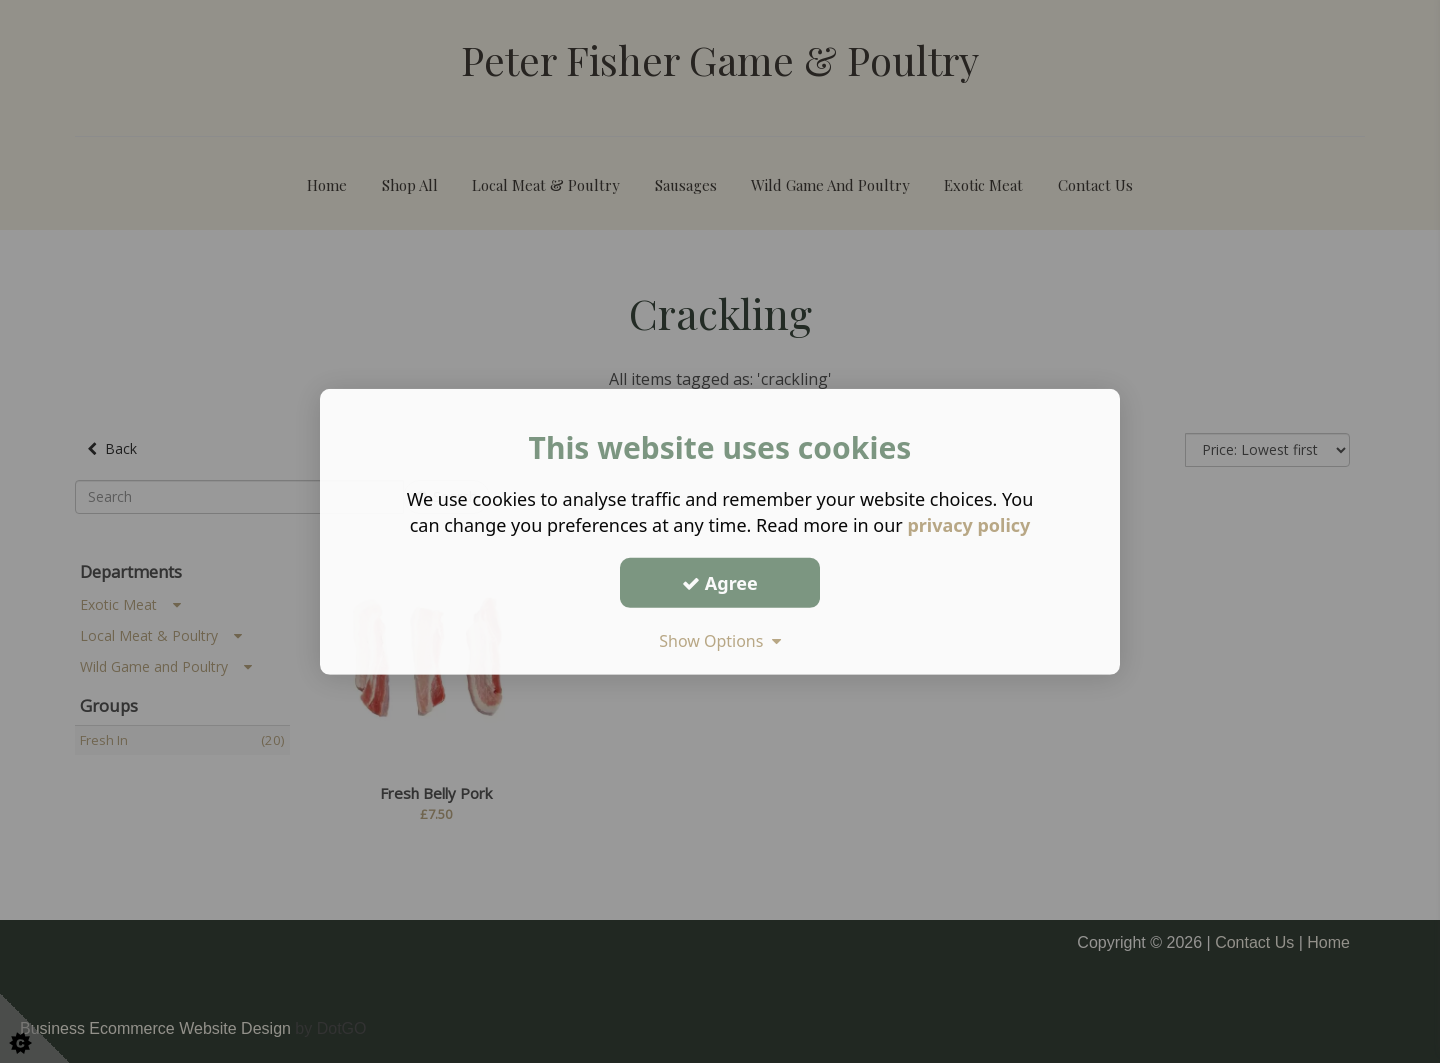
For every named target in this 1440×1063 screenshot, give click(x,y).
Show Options (720, 641)
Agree (720, 582)
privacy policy (968, 525)
